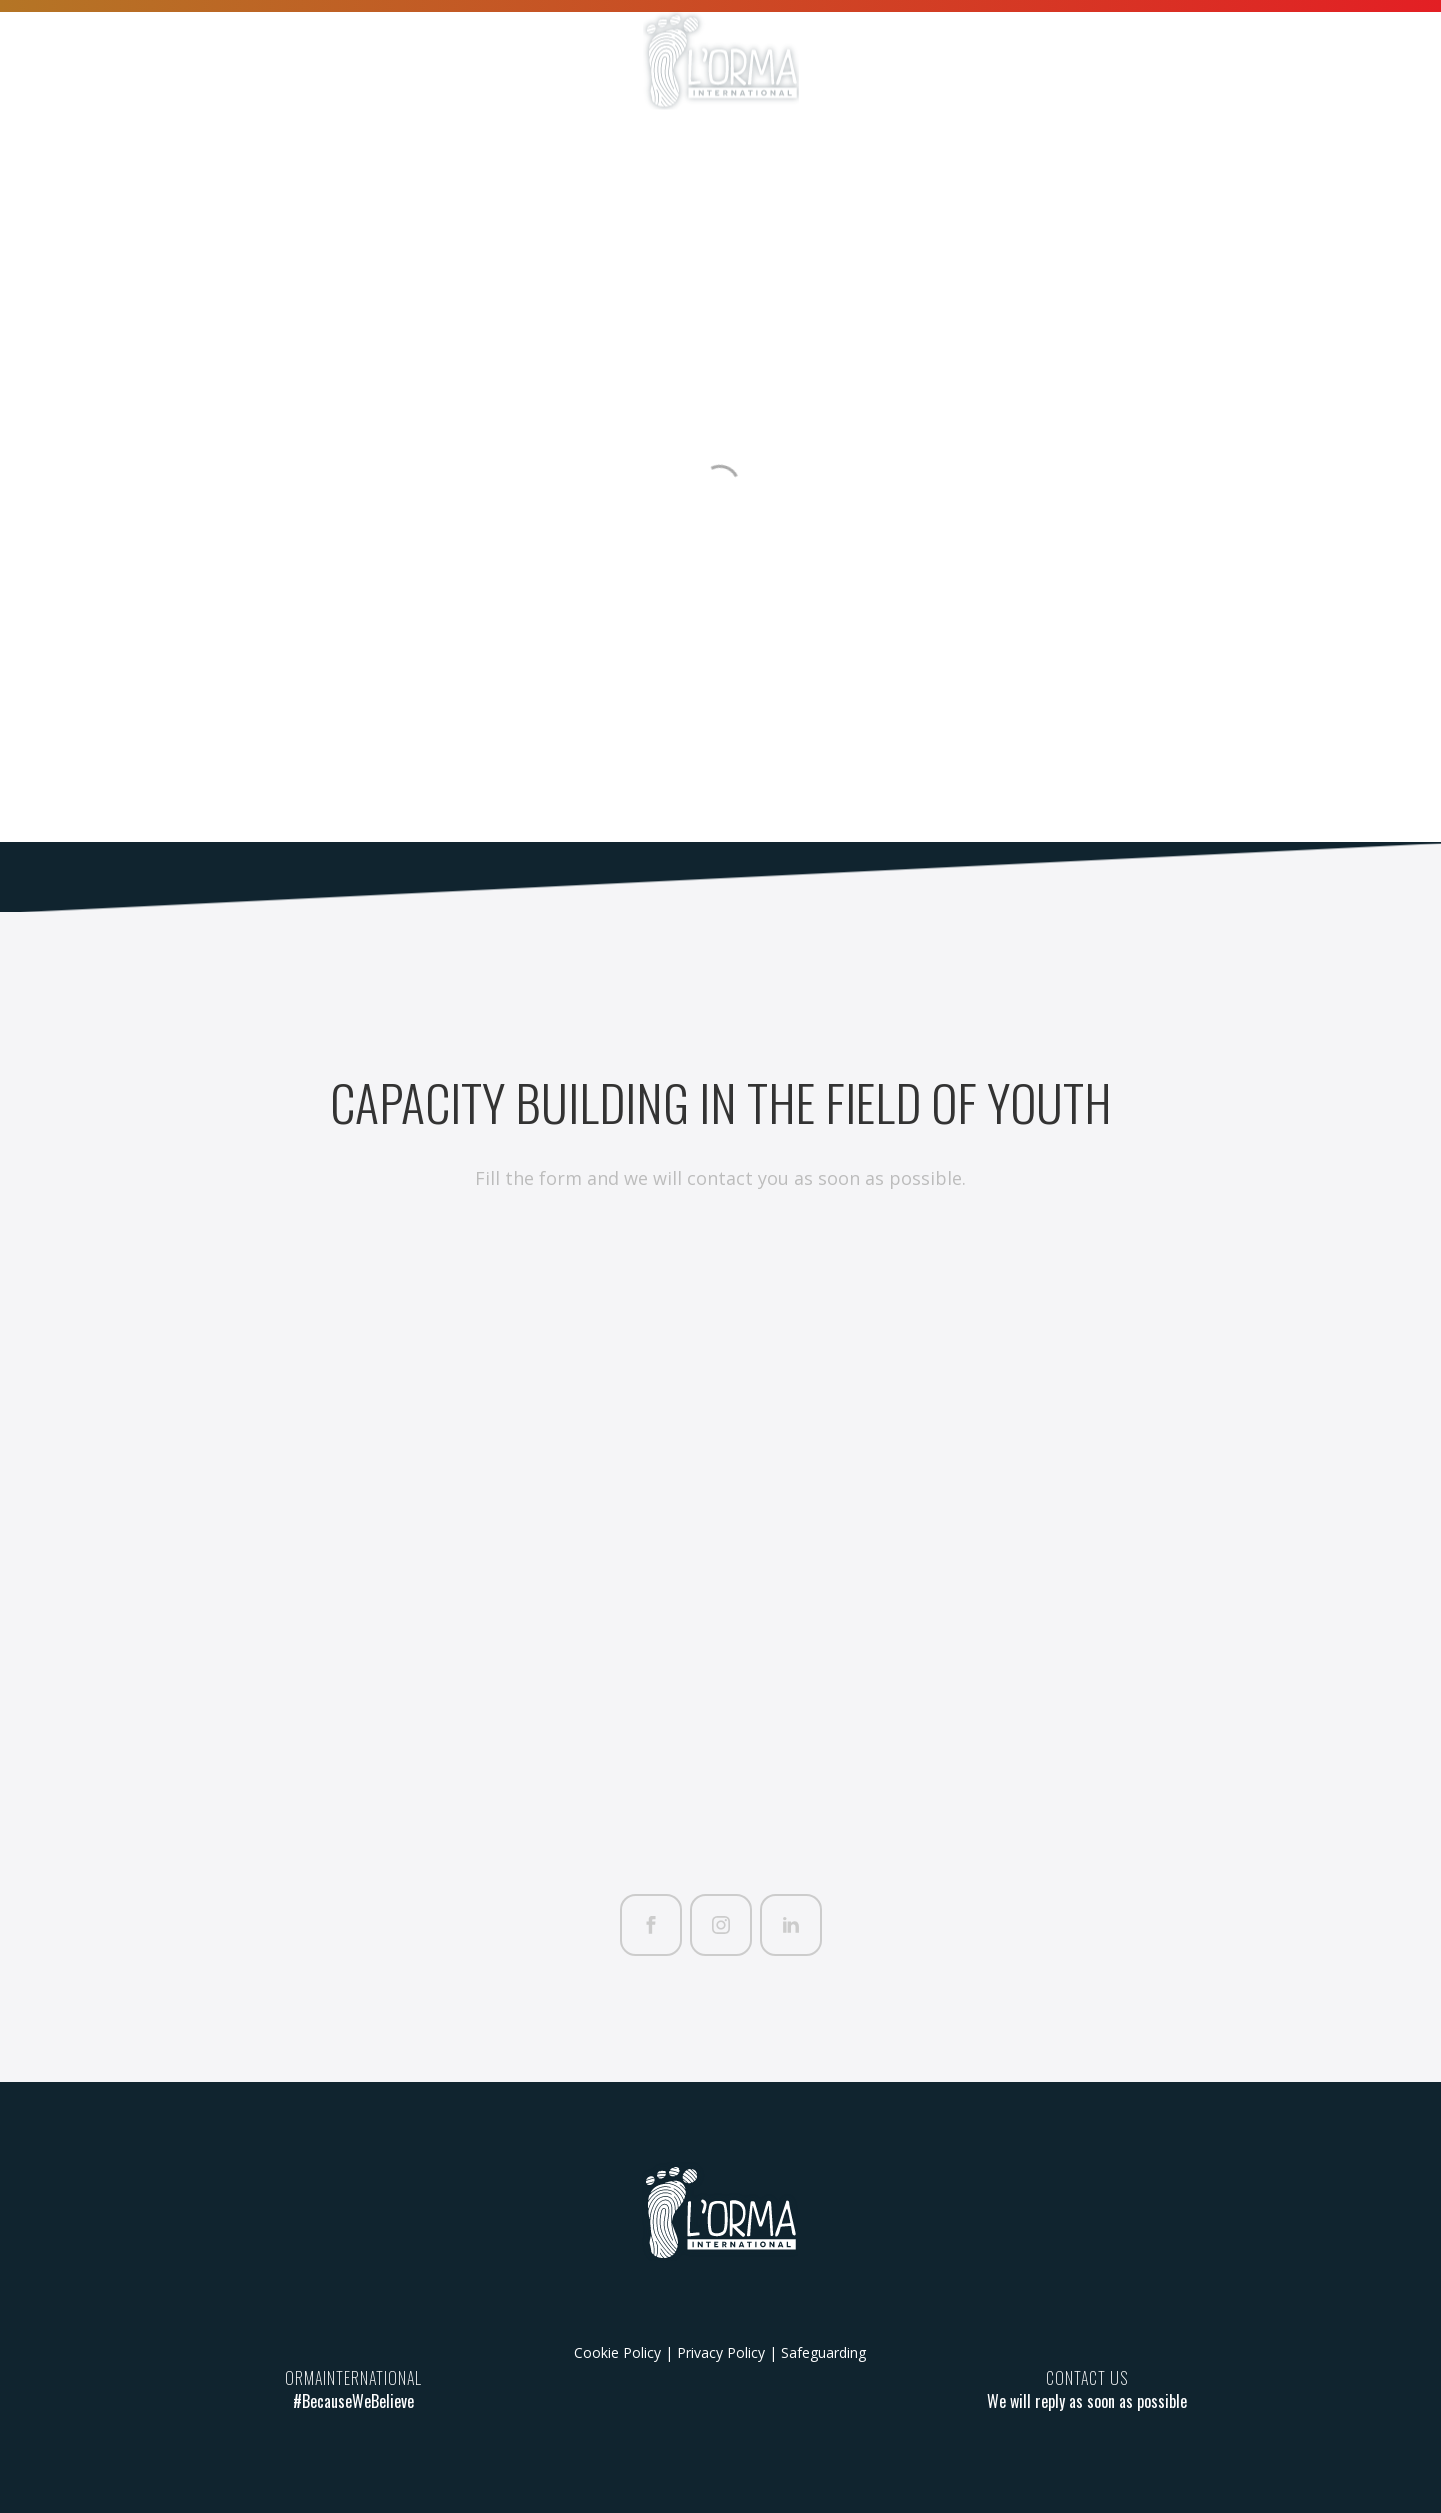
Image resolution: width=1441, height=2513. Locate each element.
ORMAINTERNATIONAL (353, 2378)
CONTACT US (1087, 2378)
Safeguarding (823, 2352)
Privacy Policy (721, 2352)
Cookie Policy (617, 2352)
